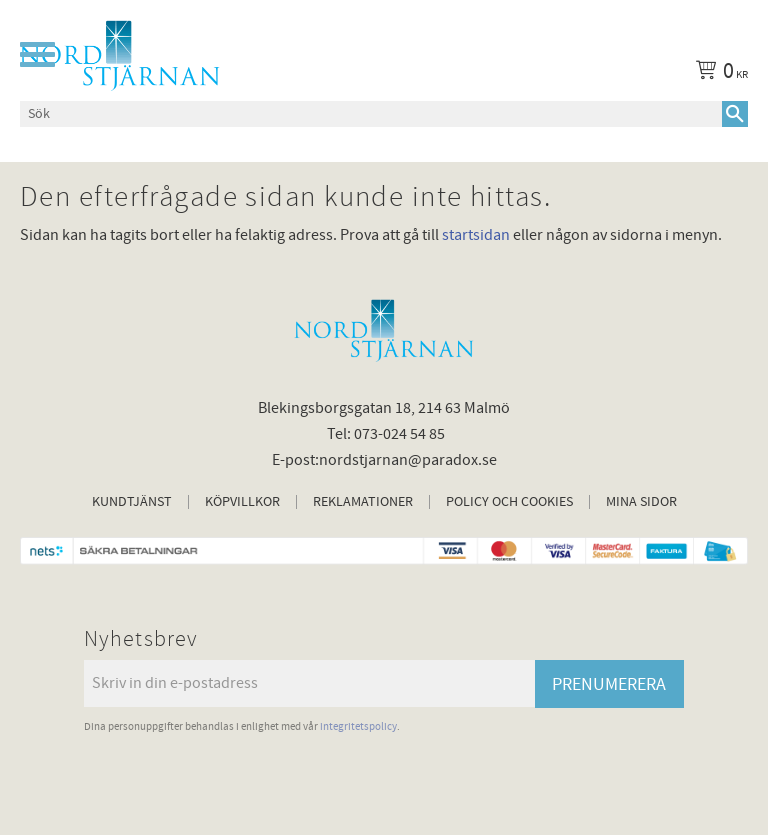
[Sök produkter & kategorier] (371, 114)
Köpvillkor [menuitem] (242, 502)
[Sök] (735, 114)
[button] (37, 54)
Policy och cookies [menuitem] (509, 502)
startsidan (476, 235)
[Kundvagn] (718, 74)
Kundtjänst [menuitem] (132, 502)
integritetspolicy (358, 726)
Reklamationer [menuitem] (363, 502)
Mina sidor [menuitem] (641, 502)
